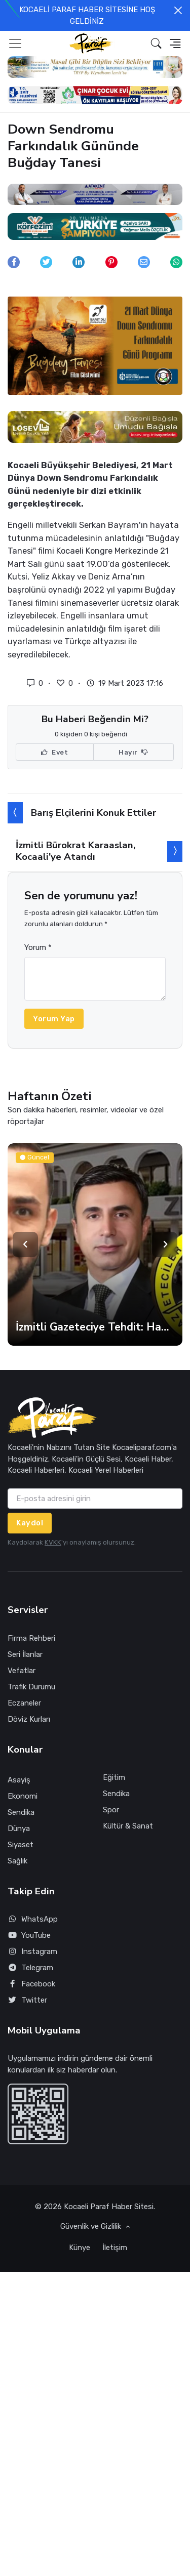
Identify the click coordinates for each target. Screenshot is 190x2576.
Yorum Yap (54, 1018)
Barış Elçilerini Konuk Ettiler (93, 812)
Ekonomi (22, 1796)
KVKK (53, 1542)
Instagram (32, 1952)
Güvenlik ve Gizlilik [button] (91, 2226)
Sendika (21, 1812)
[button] (156, 43)
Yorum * (38, 947)
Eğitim (114, 1777)
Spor (111, 1809)
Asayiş (19, 1779)
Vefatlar (21, 1670)
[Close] (178, 10)
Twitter (27, 2000)
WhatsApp (33, 1919)
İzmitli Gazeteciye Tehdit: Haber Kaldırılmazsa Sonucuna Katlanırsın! (95, 1327)
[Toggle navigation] (15, 43)
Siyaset (20, 1844)
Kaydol (29, 1522)
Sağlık (17, 1860)
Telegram (30, 1968)
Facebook (31, 1984)
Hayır (133, 752)
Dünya (19, 1828)
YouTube (29, 1935)
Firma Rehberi (31, 1638)
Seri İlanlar (25, 1654)
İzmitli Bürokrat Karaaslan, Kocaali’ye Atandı (75, 851)
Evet (54, 752)
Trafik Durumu (31, 1686)
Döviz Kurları (29, 1719)
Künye (79, 2247)
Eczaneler (24, 1703)
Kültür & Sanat (128, 1826)
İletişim (114, 2247)
